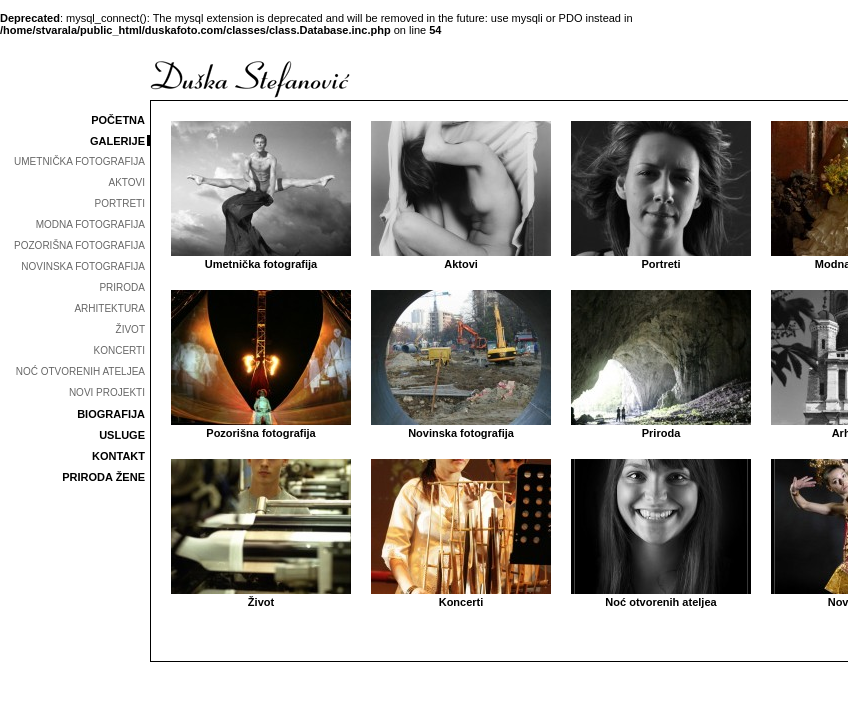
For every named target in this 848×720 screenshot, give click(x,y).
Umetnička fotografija (261, 258)
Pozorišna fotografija (261, 427)
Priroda (661, 427)
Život (261, 596)
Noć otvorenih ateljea (661, 596)
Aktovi (461, 258)
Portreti (661, 258)
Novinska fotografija (461, 427)
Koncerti (461, 596)
